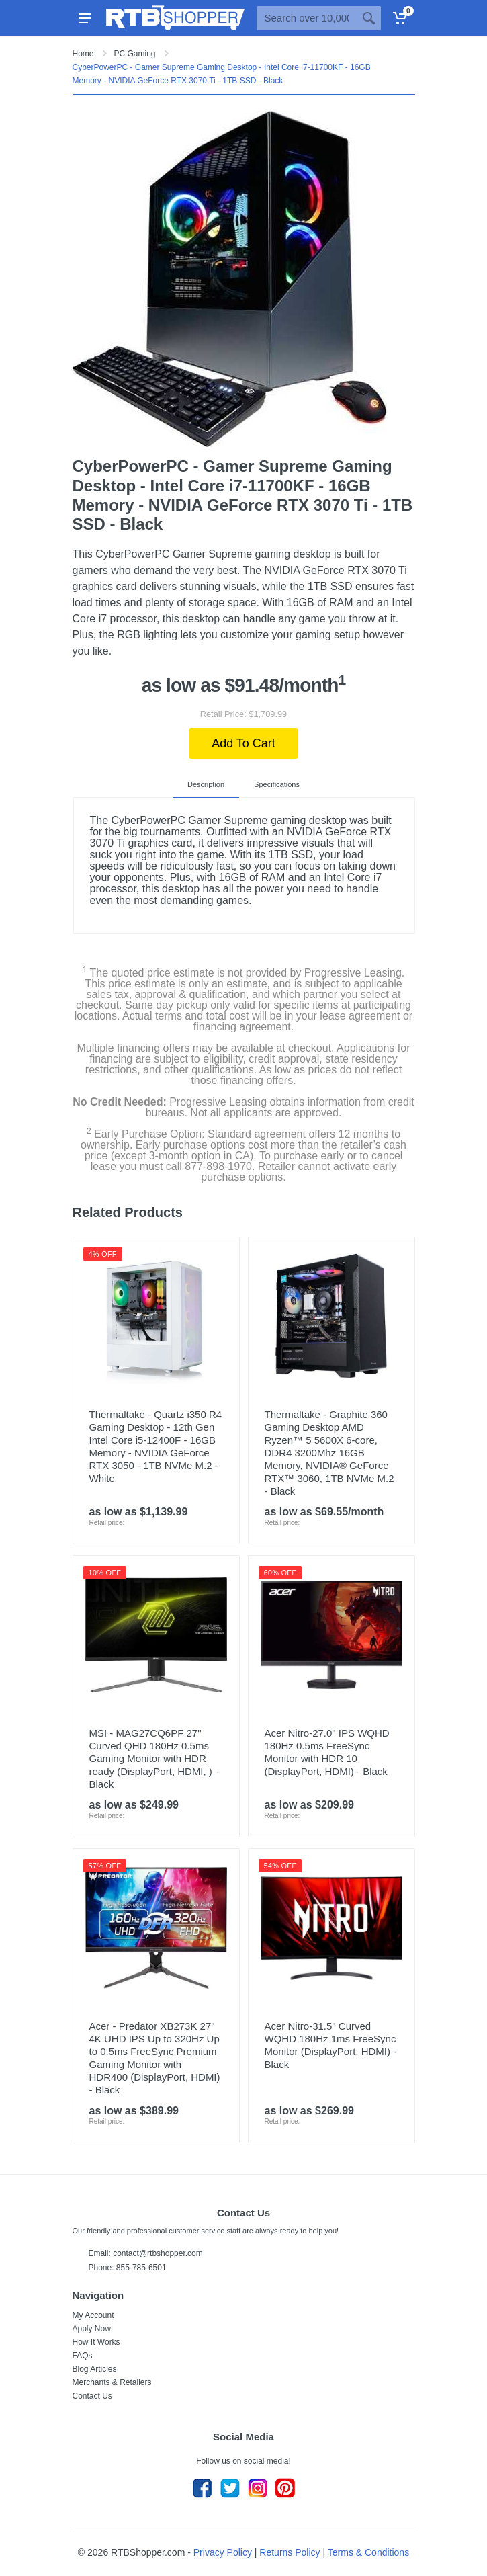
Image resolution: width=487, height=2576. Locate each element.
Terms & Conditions (368, 2552)
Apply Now (92, 2328)
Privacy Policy (222, 2552)
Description (205, 784)
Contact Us (92, 2396)
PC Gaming (135, 53)
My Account (93, 2315)
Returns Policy (289, 2552)
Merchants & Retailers (112, 2382)
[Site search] (307, 18)
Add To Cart (243, 743)
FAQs (83, 2355)
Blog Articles (95, 2369)
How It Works (96, 2342)
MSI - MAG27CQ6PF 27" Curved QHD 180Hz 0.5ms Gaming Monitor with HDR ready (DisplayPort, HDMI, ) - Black (154, 1758)
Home (83, 53)
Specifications (277, 784)
